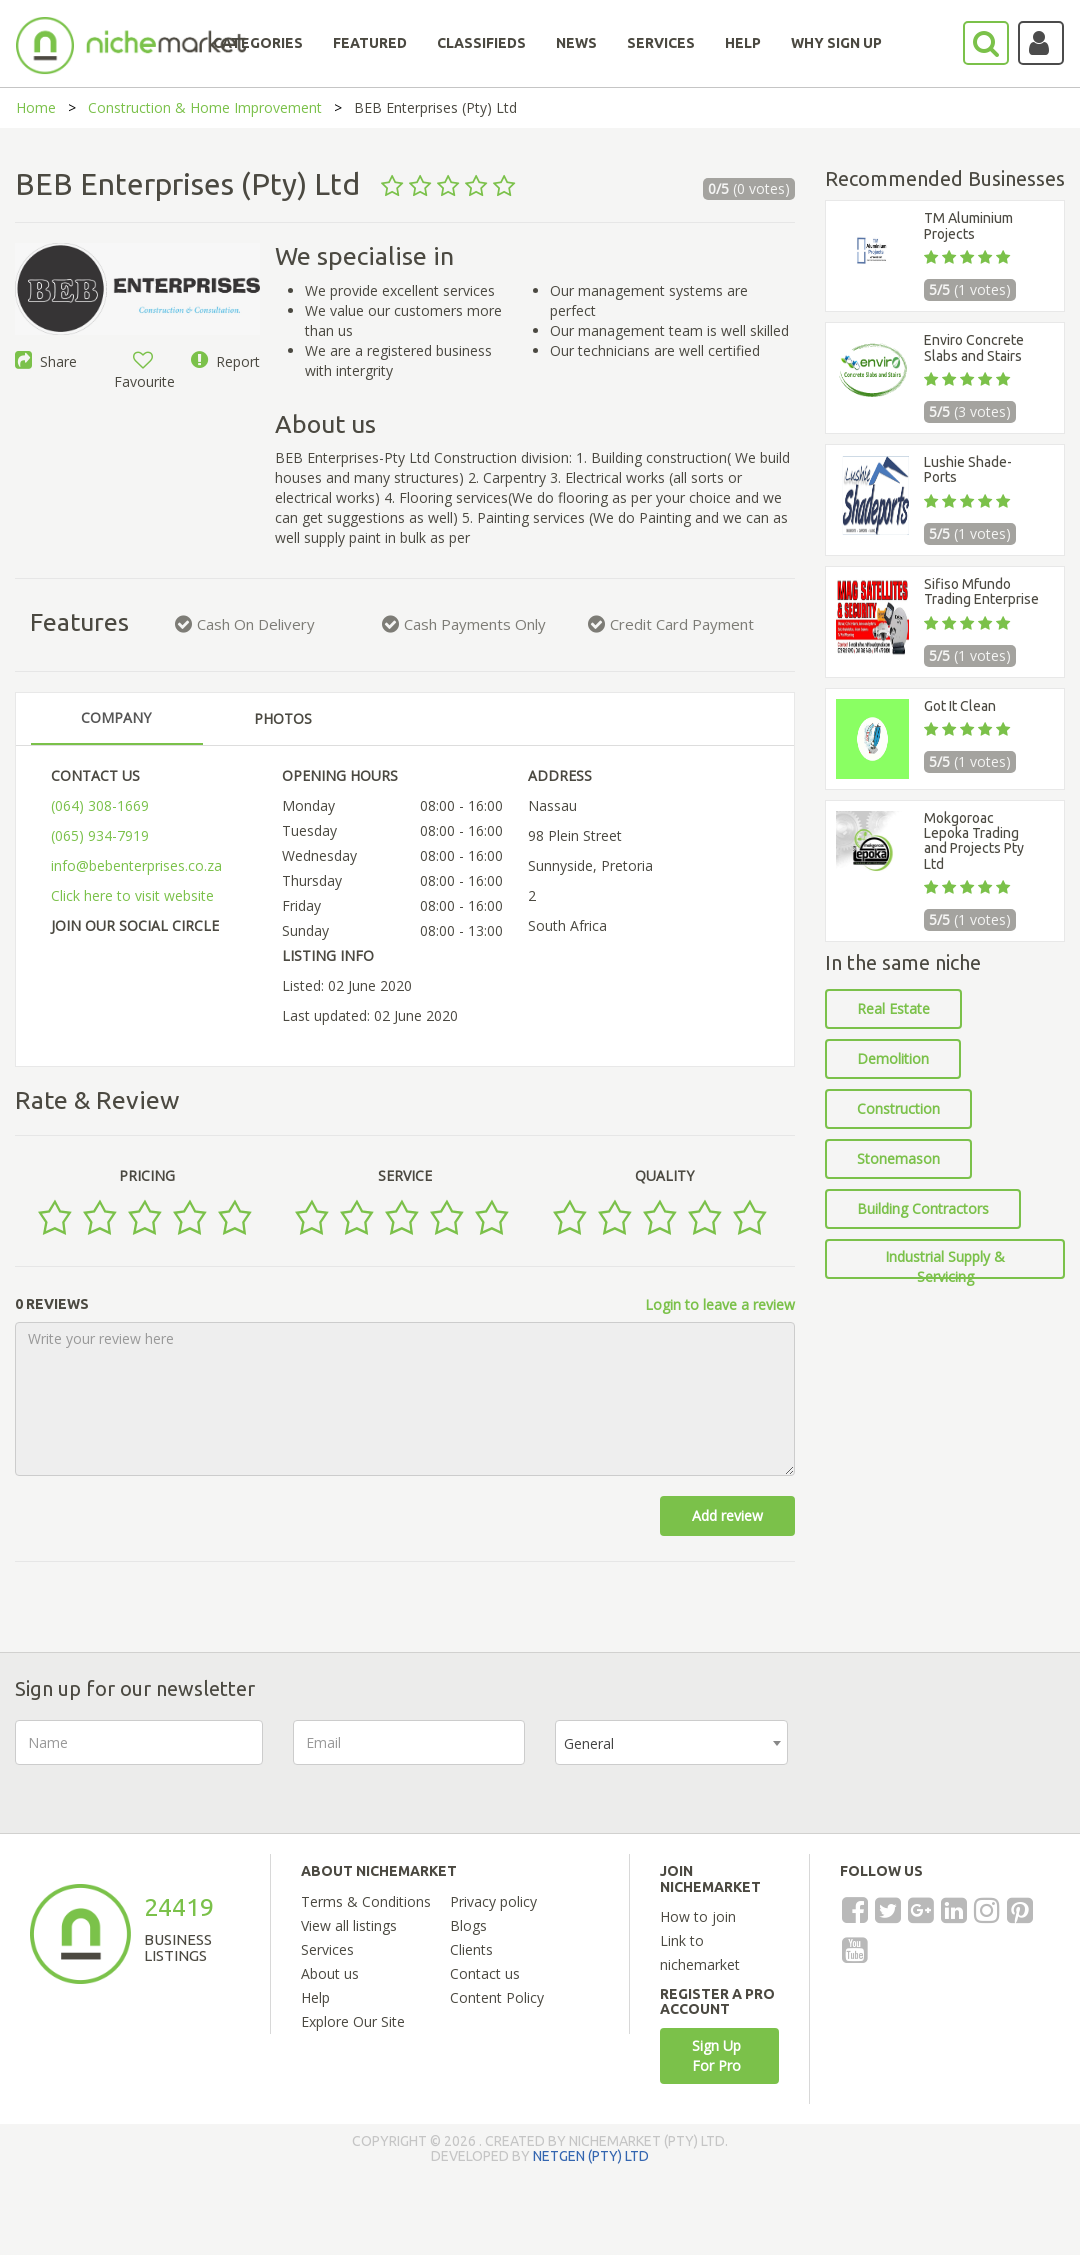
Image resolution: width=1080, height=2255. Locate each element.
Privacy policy (493, 1901)
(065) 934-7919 (100, 835)
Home (36, 107)
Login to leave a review (720, 1304)
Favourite (144, 371)
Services (327, 1949)
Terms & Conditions (366, 1901)
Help (315, 1997)
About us (330, 1973)
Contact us (485, 1973)
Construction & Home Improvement (205, 107)
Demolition (893, 1058)
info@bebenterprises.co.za (136, 865)
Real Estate (893, 1008)
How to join (698, 1916)
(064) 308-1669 (100, 805)
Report (225, 361)
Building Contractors (923, 1208)
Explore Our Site (353, 2021)
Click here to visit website (132, 895)
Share (46, 361)
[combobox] (671, 1742)
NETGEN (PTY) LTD (591, 2156)
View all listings (349, 1925)
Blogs (468, 1925)
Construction (898, 1108)
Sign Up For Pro (716, 2055)
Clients (471, 1949)
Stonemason (898, 1158)
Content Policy (497, 1997)
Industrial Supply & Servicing (945, 1263)
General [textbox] (589, 1743)
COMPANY (116, 717)
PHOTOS (283, 718)
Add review (727, 1515)
